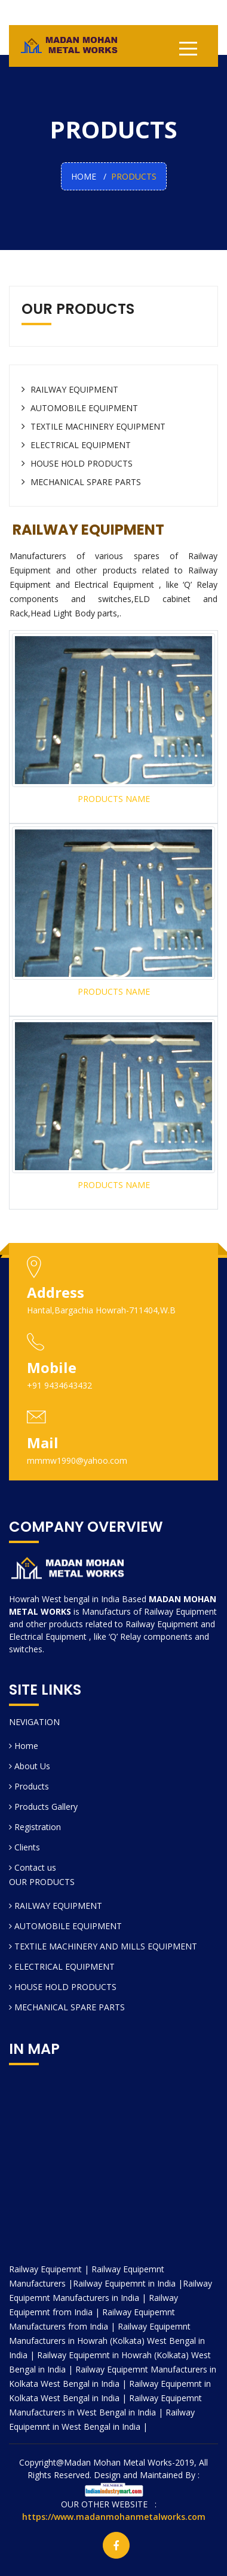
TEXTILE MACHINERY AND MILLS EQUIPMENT (103, 1946)
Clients (24, 1847)
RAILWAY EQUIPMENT (70, 389)
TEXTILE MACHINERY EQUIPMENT (93, 426)
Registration (35, 1826)
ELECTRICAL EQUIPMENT (76, 445)
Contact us (32, 1867)
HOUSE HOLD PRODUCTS (77, 463)
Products (29, 1786)
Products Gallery (43, 1806)
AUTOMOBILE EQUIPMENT (80, 408)
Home (23, 1745)
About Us (29, 1766)
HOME (83, 176)
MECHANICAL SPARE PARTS (81, 482)
